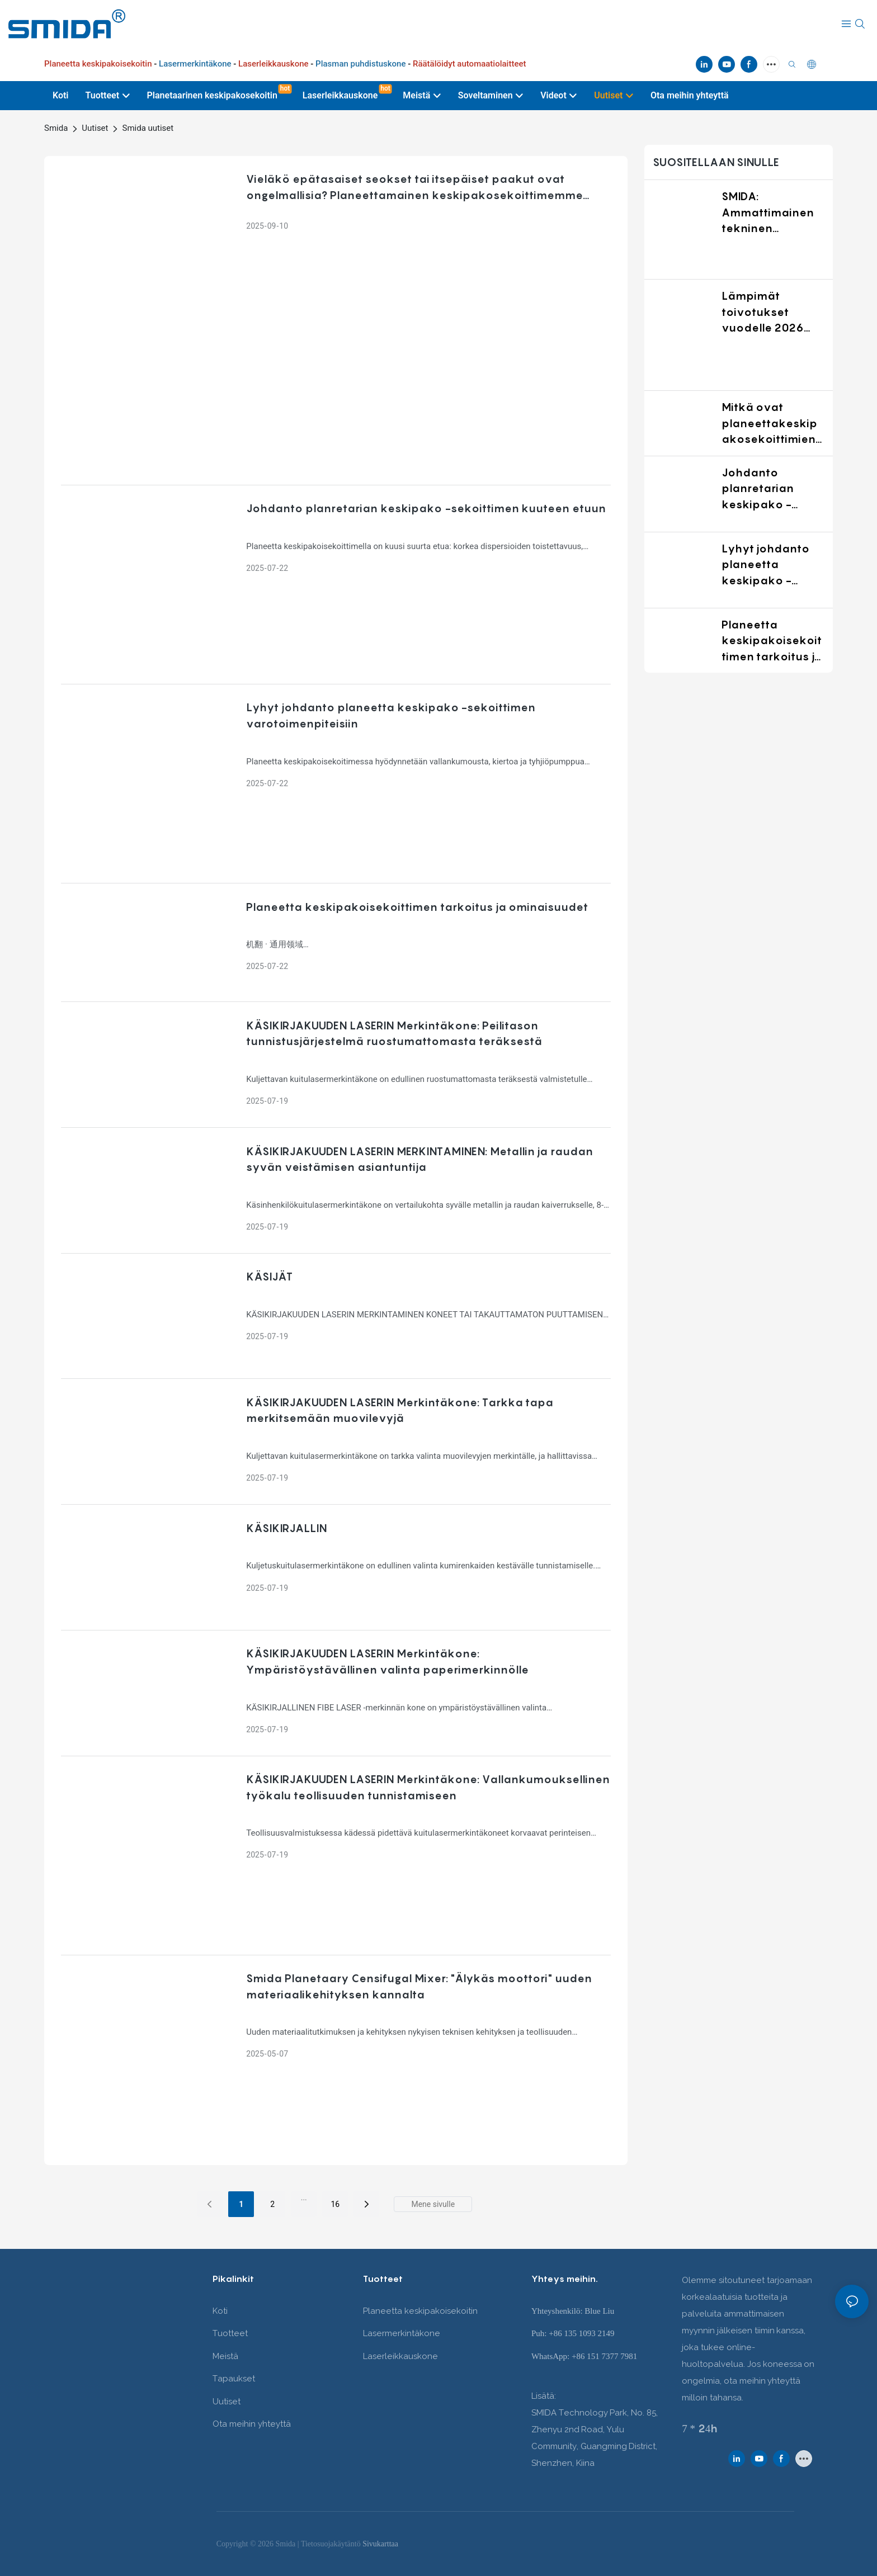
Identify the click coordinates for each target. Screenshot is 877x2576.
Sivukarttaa (380, 2544)
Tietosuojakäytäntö (331, 2544)
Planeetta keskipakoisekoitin (420, 2311)
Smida (56, 128)
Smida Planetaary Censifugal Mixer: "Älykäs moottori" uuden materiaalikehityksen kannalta (419, 1986)
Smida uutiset (147, 128)
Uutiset (95, 128)
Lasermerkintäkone (401, 2333)
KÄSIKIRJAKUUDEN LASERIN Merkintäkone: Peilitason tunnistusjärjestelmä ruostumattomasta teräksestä (394, 1033)
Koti (220, 2311)
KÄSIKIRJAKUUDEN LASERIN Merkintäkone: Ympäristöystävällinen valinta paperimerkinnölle (387, 1661)
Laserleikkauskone (400, 2356)
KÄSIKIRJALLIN (286, 1528)
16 (335, 2204)
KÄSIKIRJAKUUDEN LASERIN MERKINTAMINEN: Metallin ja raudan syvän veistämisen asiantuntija (419, 1159)
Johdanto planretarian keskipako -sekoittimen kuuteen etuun (426, 508)
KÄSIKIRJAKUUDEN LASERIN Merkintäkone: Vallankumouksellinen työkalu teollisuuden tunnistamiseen (427, 1787)
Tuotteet (230, 2333)
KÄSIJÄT (269, 1276)
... (304, 2197)
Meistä (225, 2356)
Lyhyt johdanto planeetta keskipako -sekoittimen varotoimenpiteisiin (390, 715)
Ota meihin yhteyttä (252, 2424)
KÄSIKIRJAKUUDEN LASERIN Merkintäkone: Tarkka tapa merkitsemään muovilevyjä (399, 1410)
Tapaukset (234, 2379)
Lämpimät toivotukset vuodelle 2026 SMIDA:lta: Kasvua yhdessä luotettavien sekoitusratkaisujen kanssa (772, 313)
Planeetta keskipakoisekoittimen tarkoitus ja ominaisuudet (417, 907)
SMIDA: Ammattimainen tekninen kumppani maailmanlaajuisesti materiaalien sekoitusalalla (773, 213)
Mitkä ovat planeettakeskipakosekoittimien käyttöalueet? (769, 424)
